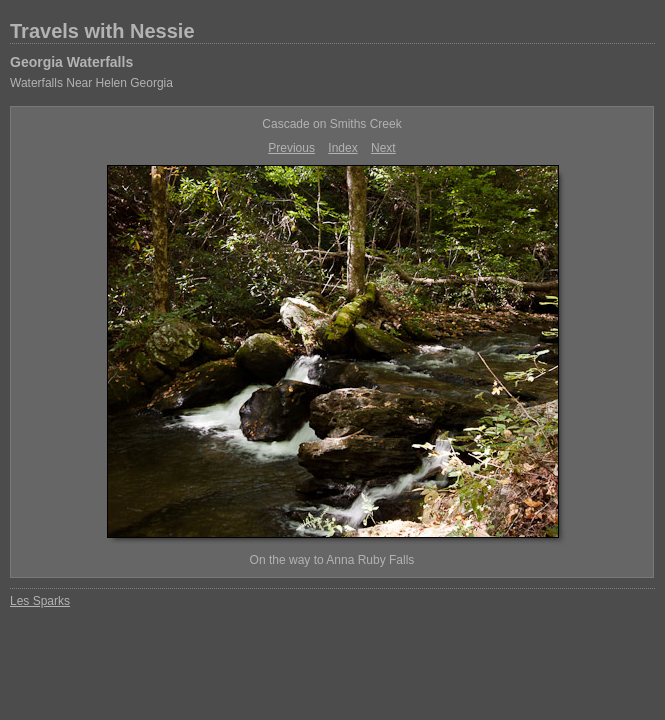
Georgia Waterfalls (71, 62)
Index (342, 148)
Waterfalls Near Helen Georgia (91, 83)
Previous (291, 148)
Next (383, 148)
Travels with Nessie (102, 31)
